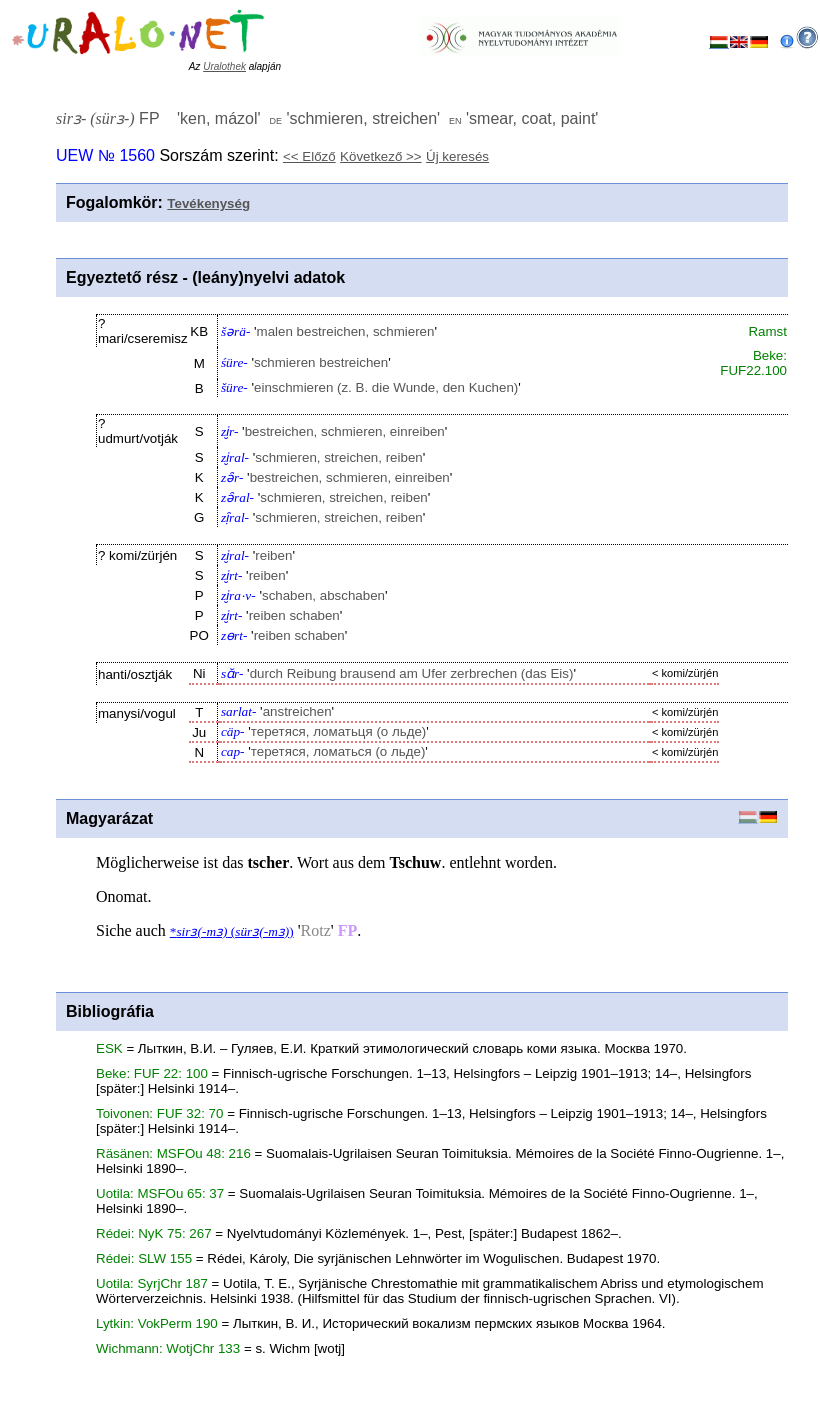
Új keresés (457, 156)
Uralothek (224, 66)
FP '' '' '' (327, 118)
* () (232, 931)
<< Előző (309, 156)
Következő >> (381, 156)
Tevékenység (208, 203)
